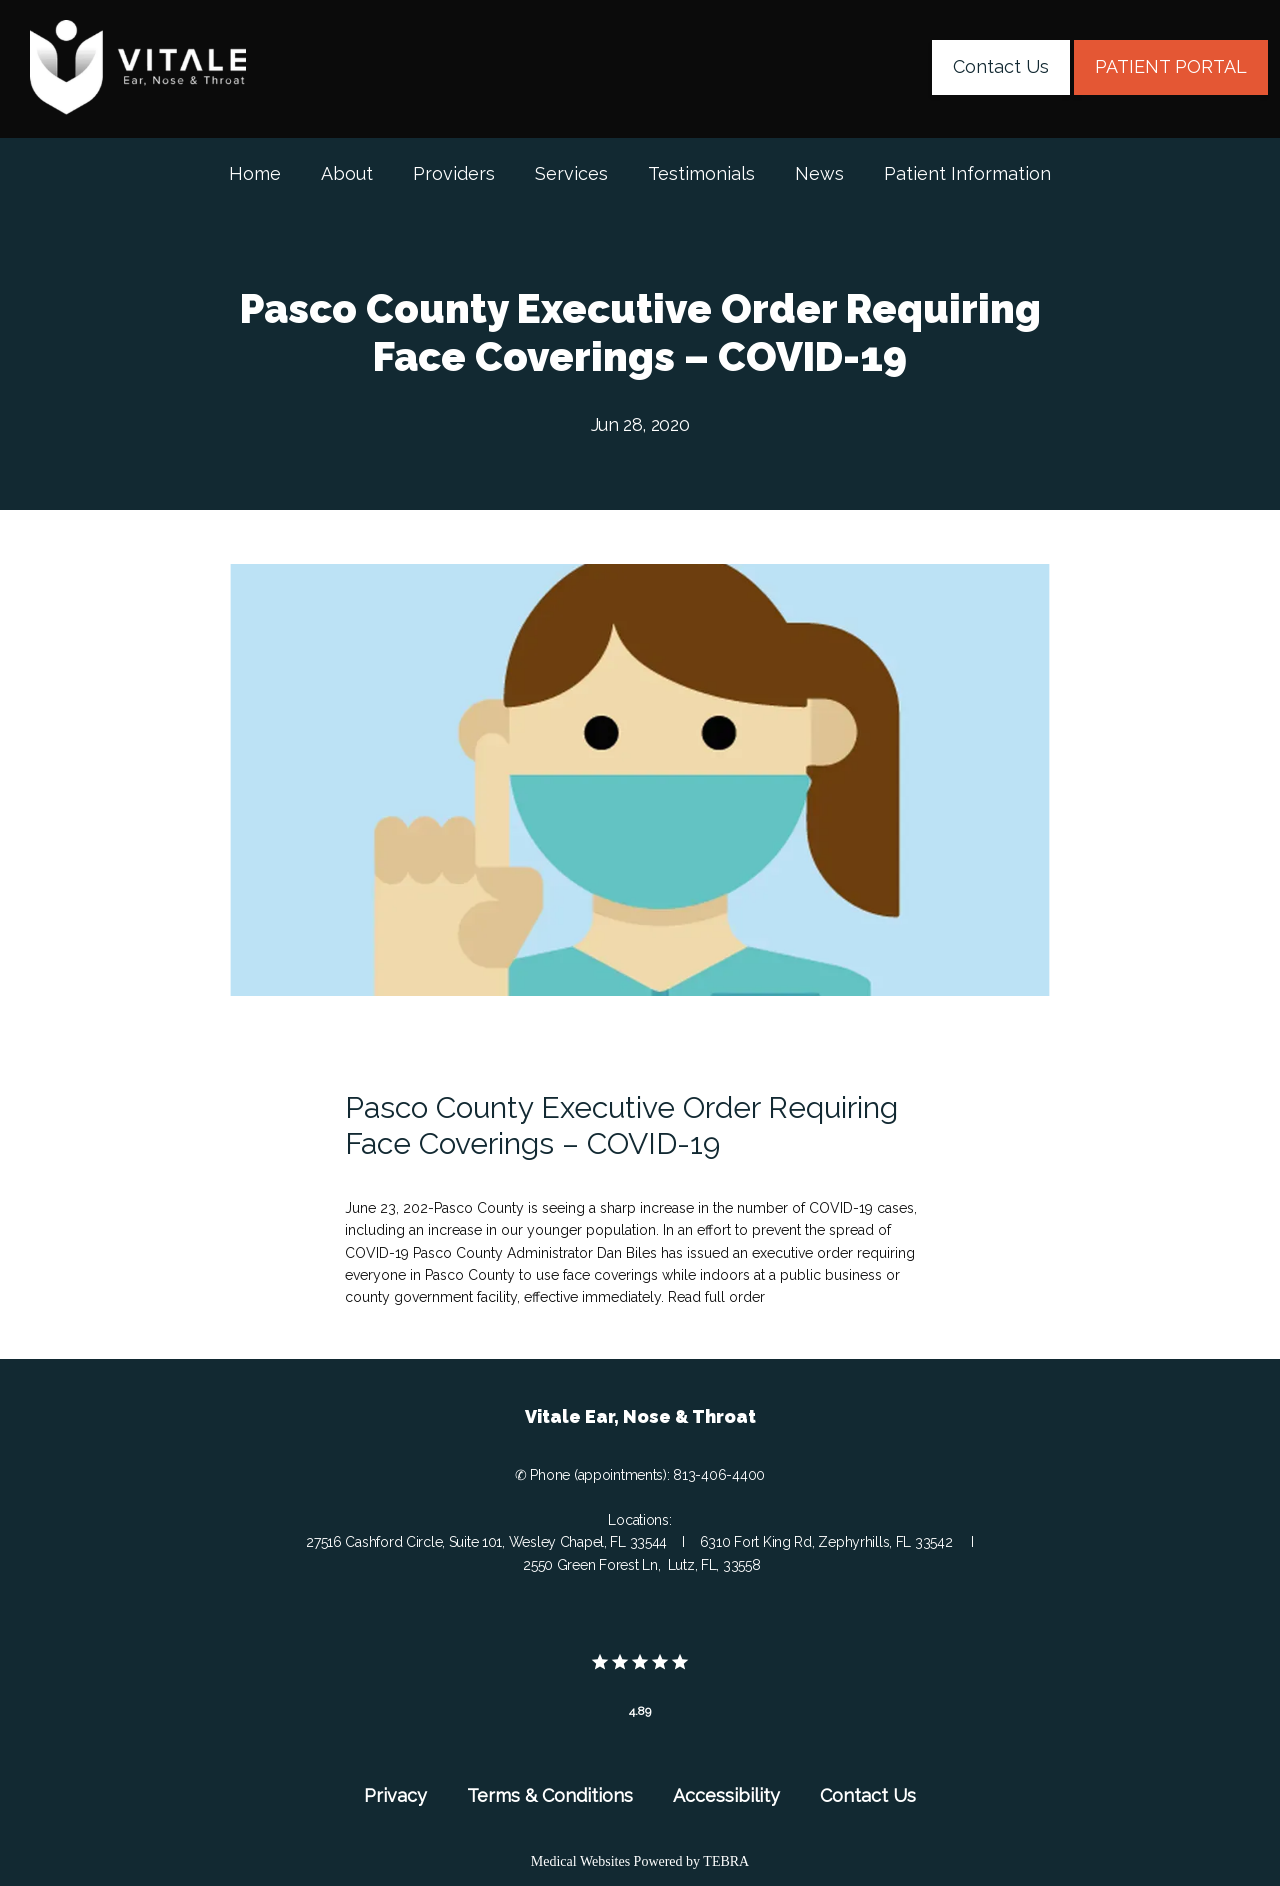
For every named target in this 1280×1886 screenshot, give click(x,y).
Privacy (395, 1795)
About (347, 173)
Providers (454, 173)
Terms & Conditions (550, 1795)
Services (571, 173)
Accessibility (726, 1795)
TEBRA (726, 1861)
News (819, 173)
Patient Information (967, 173)
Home (255, 173)
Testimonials (701, 173)
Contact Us (868, 1795)
